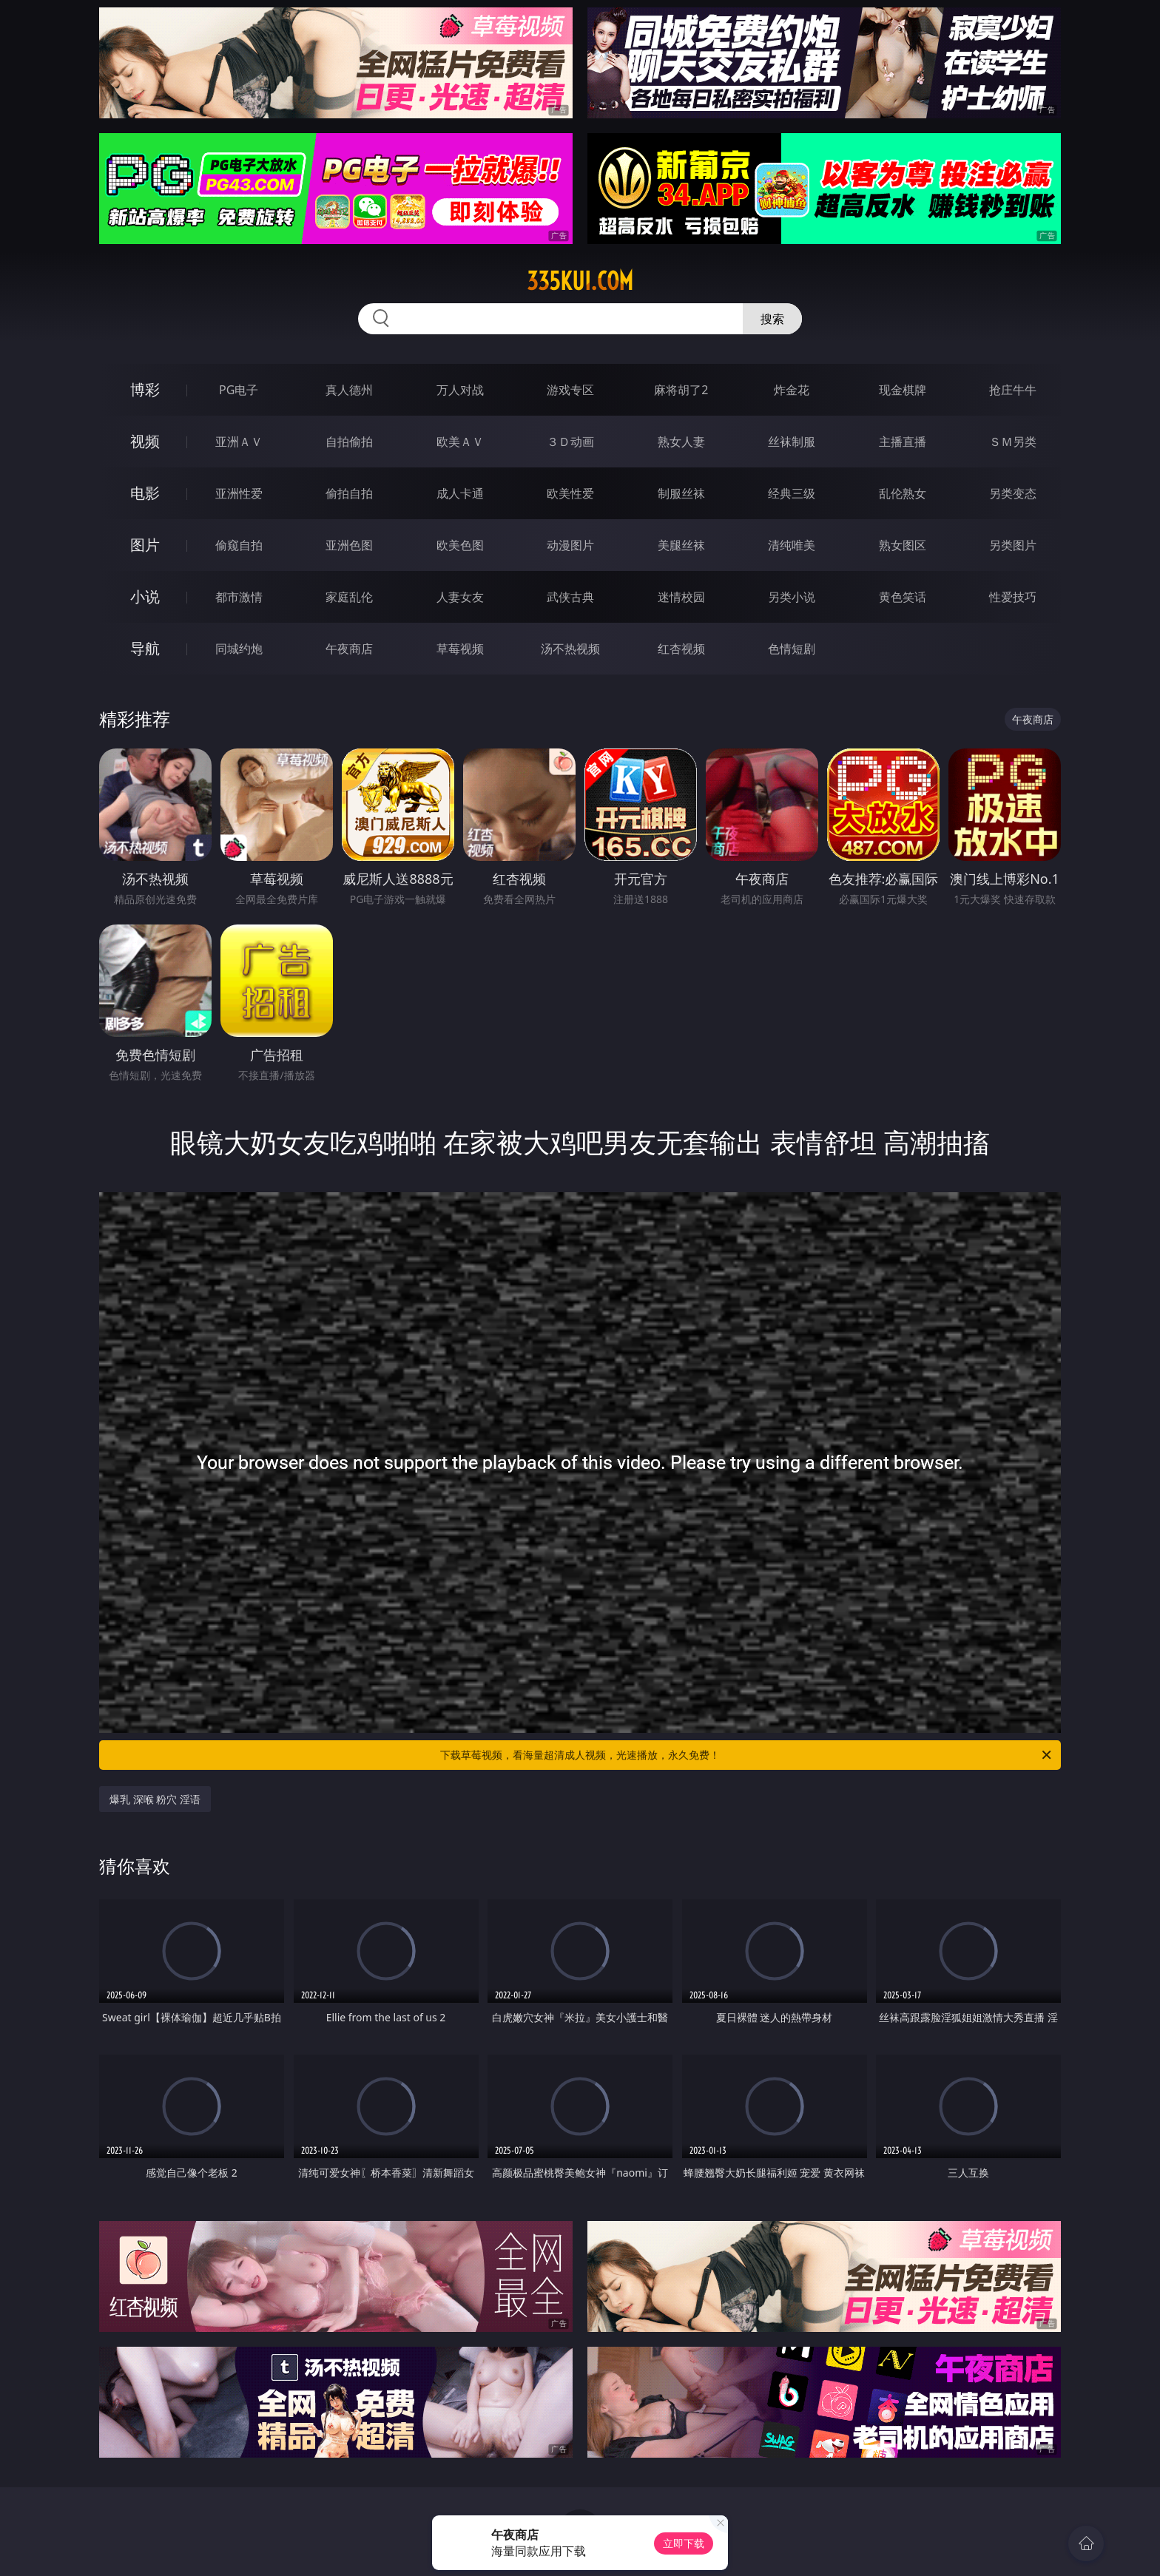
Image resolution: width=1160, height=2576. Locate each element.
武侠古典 (570, 597)
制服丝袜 (681, 493)
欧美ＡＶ (460, 441)
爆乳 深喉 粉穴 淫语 (154, 1799)
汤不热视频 (570, 648)
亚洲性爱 (239, 493)
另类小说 (791, 597)
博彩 (145, 389)
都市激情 (239, 597)
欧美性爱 (570, 493)
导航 (145, 648)
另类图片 (1012, 545)
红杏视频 (681, 648)
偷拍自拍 (349, 493)
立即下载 (683, 2543)
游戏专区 (570, 390)
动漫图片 (570, 545)
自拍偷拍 (349, 441)
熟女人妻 (681, 441)
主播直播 (902, 441)
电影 (145, 493)
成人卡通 (460, 493)
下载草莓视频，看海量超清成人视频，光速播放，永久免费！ (746, 1755)
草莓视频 (460, 648)
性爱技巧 (1012, 597)
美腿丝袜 (681, 545)
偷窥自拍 (239, 545)
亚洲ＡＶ (239, 441)
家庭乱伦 (349, 597)
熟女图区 (902, 545)
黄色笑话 (902, 597)
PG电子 (238, 390)
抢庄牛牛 (1012, 390)
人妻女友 (460, 597)
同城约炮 (239, 648)
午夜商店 (349, 648)
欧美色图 (460, 545)
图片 (145, 545)
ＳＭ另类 (1012, 441)
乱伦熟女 (902, 493)
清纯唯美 (791, 545)
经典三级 (791, 493)
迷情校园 (681, 597)
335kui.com (580, 281)
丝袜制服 (791, 441)
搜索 (772, 319)
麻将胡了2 (681, 390)
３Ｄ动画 (570, 441)
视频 (145, 441)
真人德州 (349, 390)
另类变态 (1012, 493)
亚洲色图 (349, 545)
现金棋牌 (902, 390)
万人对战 (460, 390)
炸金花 (791, 390)
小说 (145, 596)
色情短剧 (791, 648)
